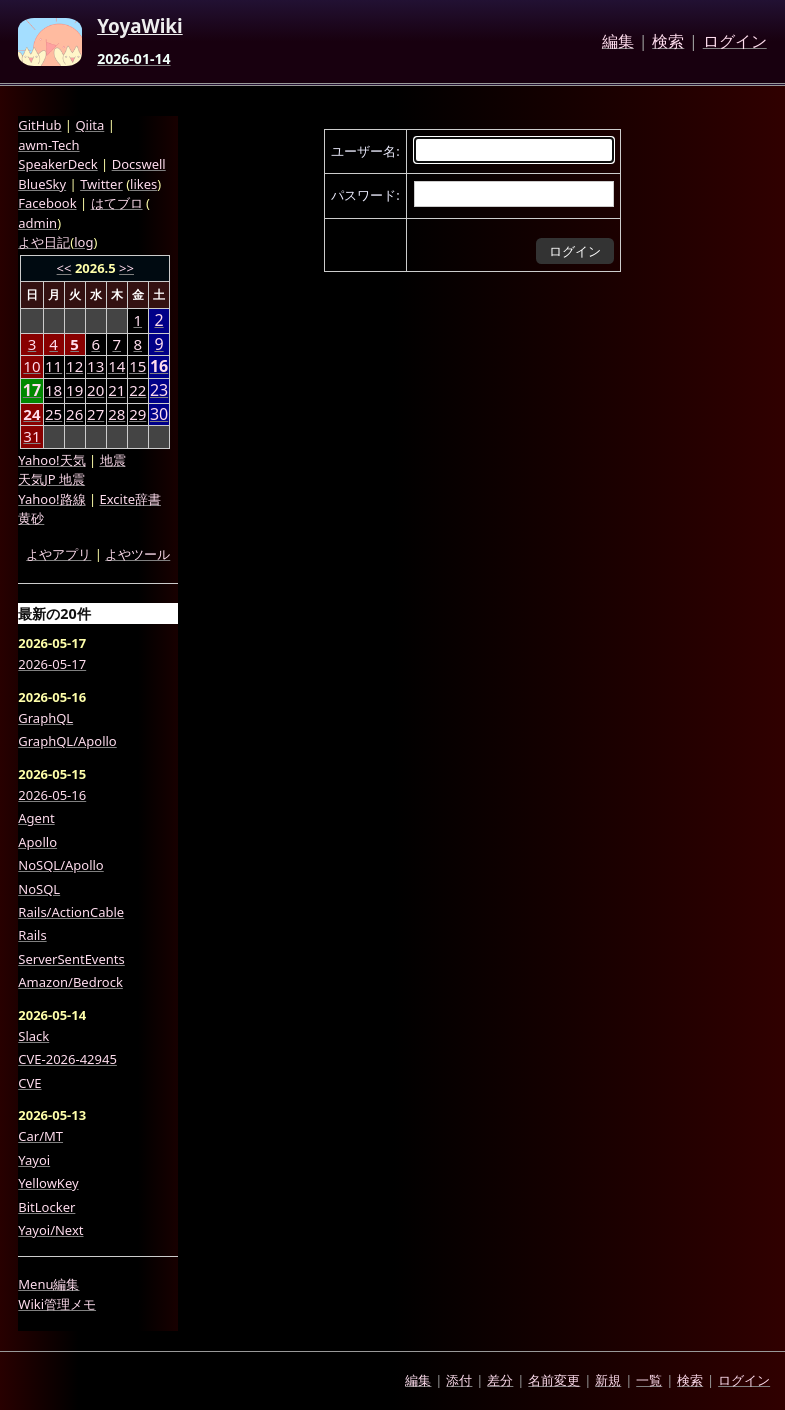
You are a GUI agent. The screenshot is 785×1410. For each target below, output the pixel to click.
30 (159, 414)
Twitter (101, 184)
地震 (113, 460)
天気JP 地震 (51, 479)
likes (143, 184)
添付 (459, 1380)
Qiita (89, 125)
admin (37, 223)
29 (137, 414)
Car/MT (40, 1136)
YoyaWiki (140, 27)
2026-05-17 (52, 664)
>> (126, 268)
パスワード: (365, 195)
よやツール (137, 554)
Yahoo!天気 (51, 460)
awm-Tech (48, 145)
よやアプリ (58, 554)
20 (95, 390)
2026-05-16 (52, 795)
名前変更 (554, 1380)
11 (53, 366)
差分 (500, 1380)
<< (64, 268)
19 (74, 390)
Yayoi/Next (50, 1230)
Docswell (139, 164)
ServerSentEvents (71, 959)
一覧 (649, 1380)
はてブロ (117, 203)
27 (95, 414)
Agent (36, 818)
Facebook (47, 203)
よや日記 (44, 242)
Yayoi (34, 1160)
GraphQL (45, 718)
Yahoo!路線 (51, 499)
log (83, 242)
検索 (668, 42)
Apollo (37, 842)
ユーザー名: (365, 151)
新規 (608, 1380)
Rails (32, 935)
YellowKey (48, 1183)
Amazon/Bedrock (70, 982)
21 (116, 390)
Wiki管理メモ (57, 1304)
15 (137, 366)
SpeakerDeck (57, 164)
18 (53, 390)
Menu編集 (48, 1284)
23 (159, 390)
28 (116, 414)
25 (53, 414)
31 (31, 436)
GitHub (39, 125)
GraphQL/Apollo (67, 741)
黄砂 (31, 518)
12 (74, 366)
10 (31, 366)
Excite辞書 (130, 499)
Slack (33, 1036)
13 (95, 366)
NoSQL (39, 889)
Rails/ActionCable (71, 912)
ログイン (735, 42)
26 (74, 414)
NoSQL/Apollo (60, 865)
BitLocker (46, 1207)
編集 (618, 42)
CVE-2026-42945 (67, 1059)
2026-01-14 (133, 59)
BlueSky (42, 184)
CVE (29, 1083)
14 (116, 366)
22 (137, 390)
